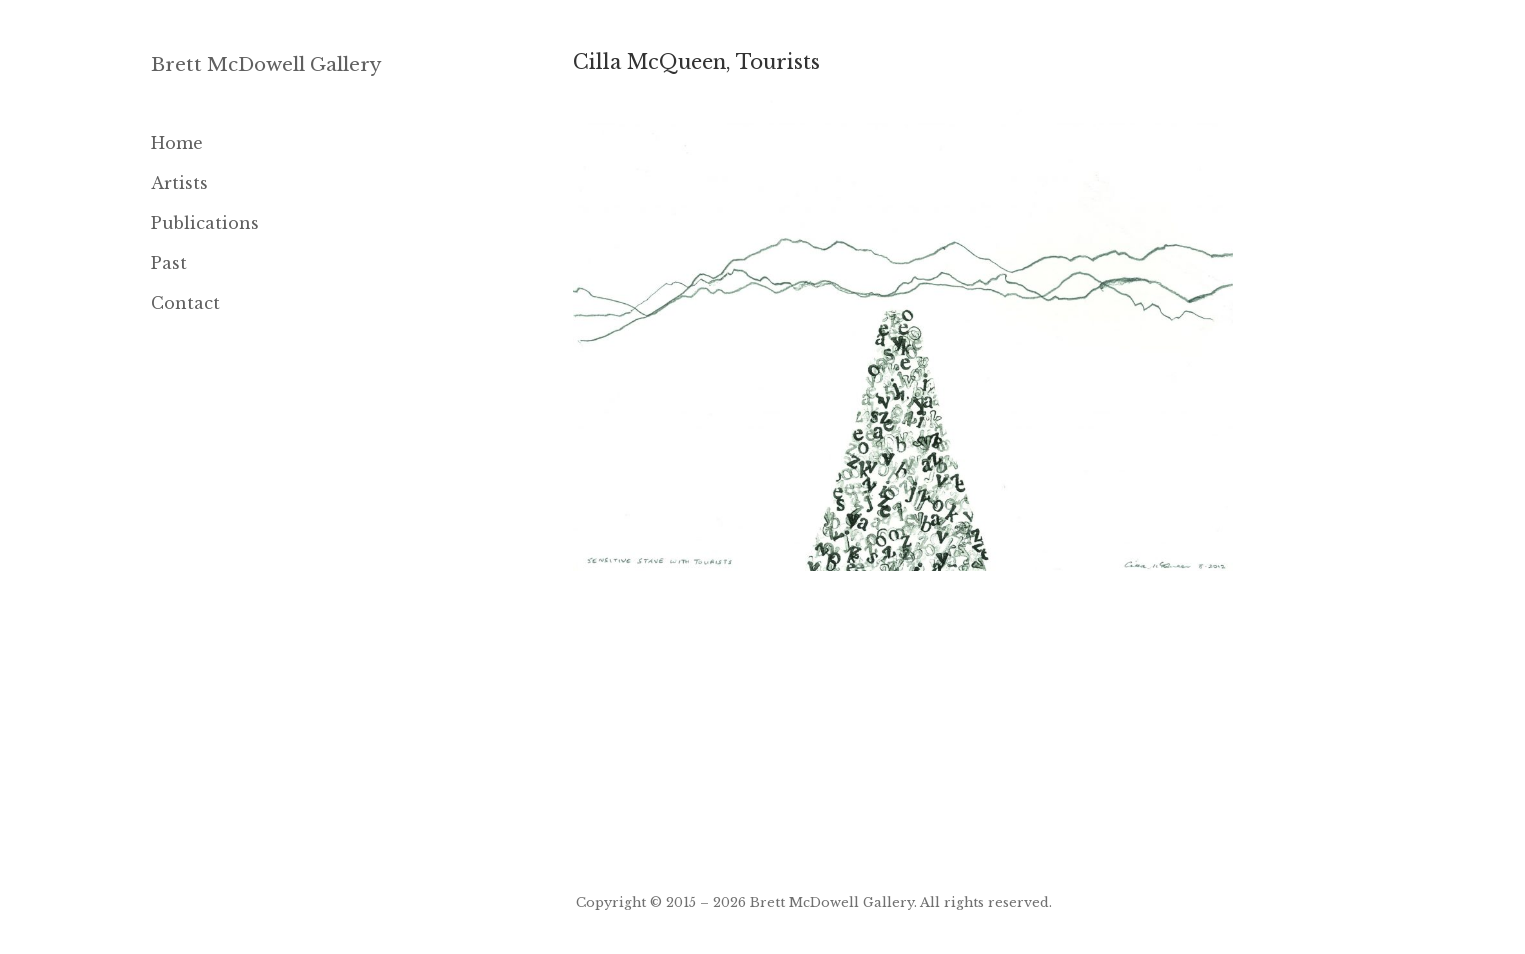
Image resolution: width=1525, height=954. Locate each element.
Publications (205, 223)
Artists (179, 183)
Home (177, 143)
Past (169, 263)
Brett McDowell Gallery (266, 64)
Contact (185, 303)
